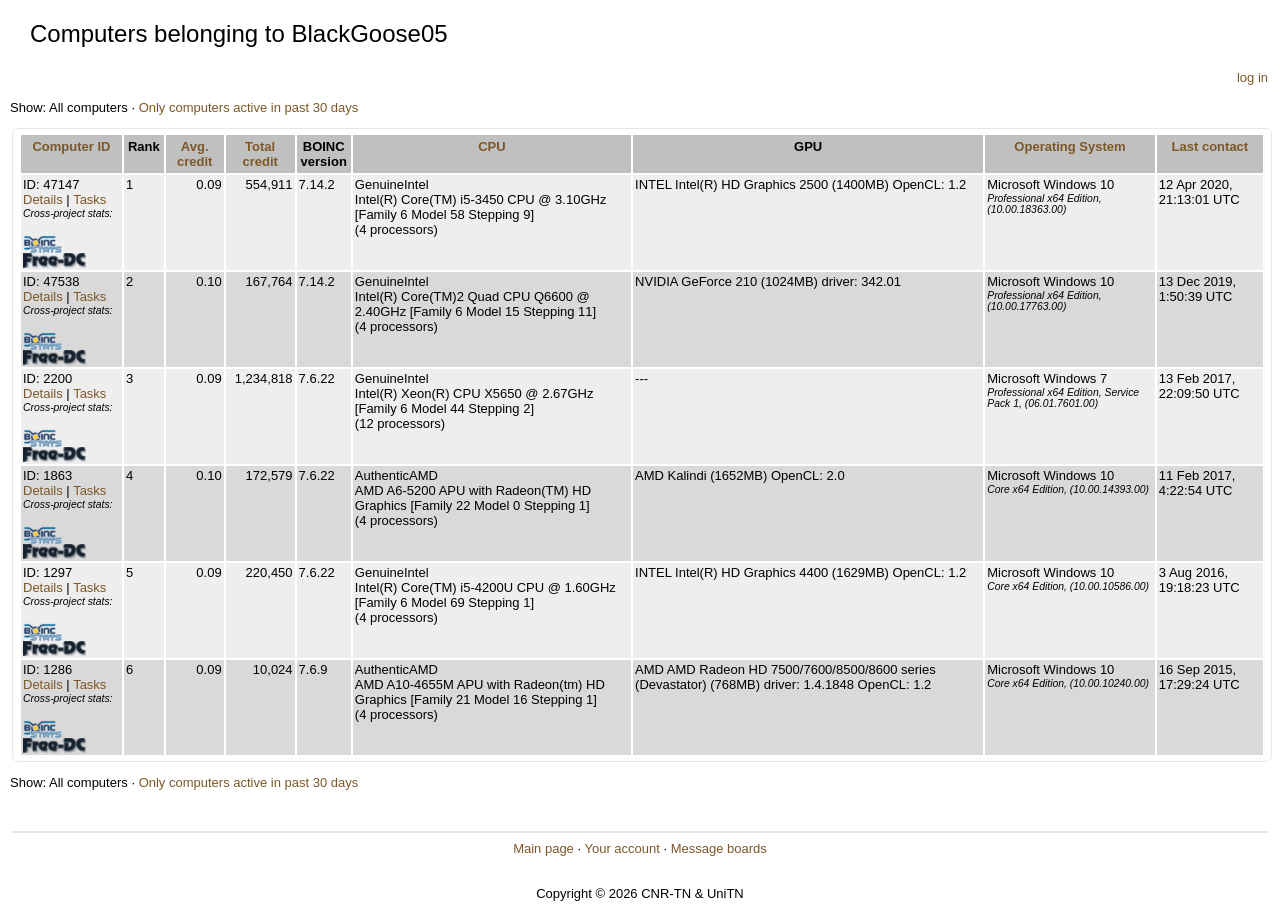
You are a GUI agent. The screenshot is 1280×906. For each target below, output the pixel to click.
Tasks (89, 199)
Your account (621, 848)
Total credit (259, 154)
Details (43, 199)
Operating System (1069, 146)
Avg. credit (194, 154)
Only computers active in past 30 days (249, 107)
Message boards (719, 848)
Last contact (1210, 146)
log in (1252, 77)
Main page (543, 848)
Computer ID (71, 146)
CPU (491, 146)
